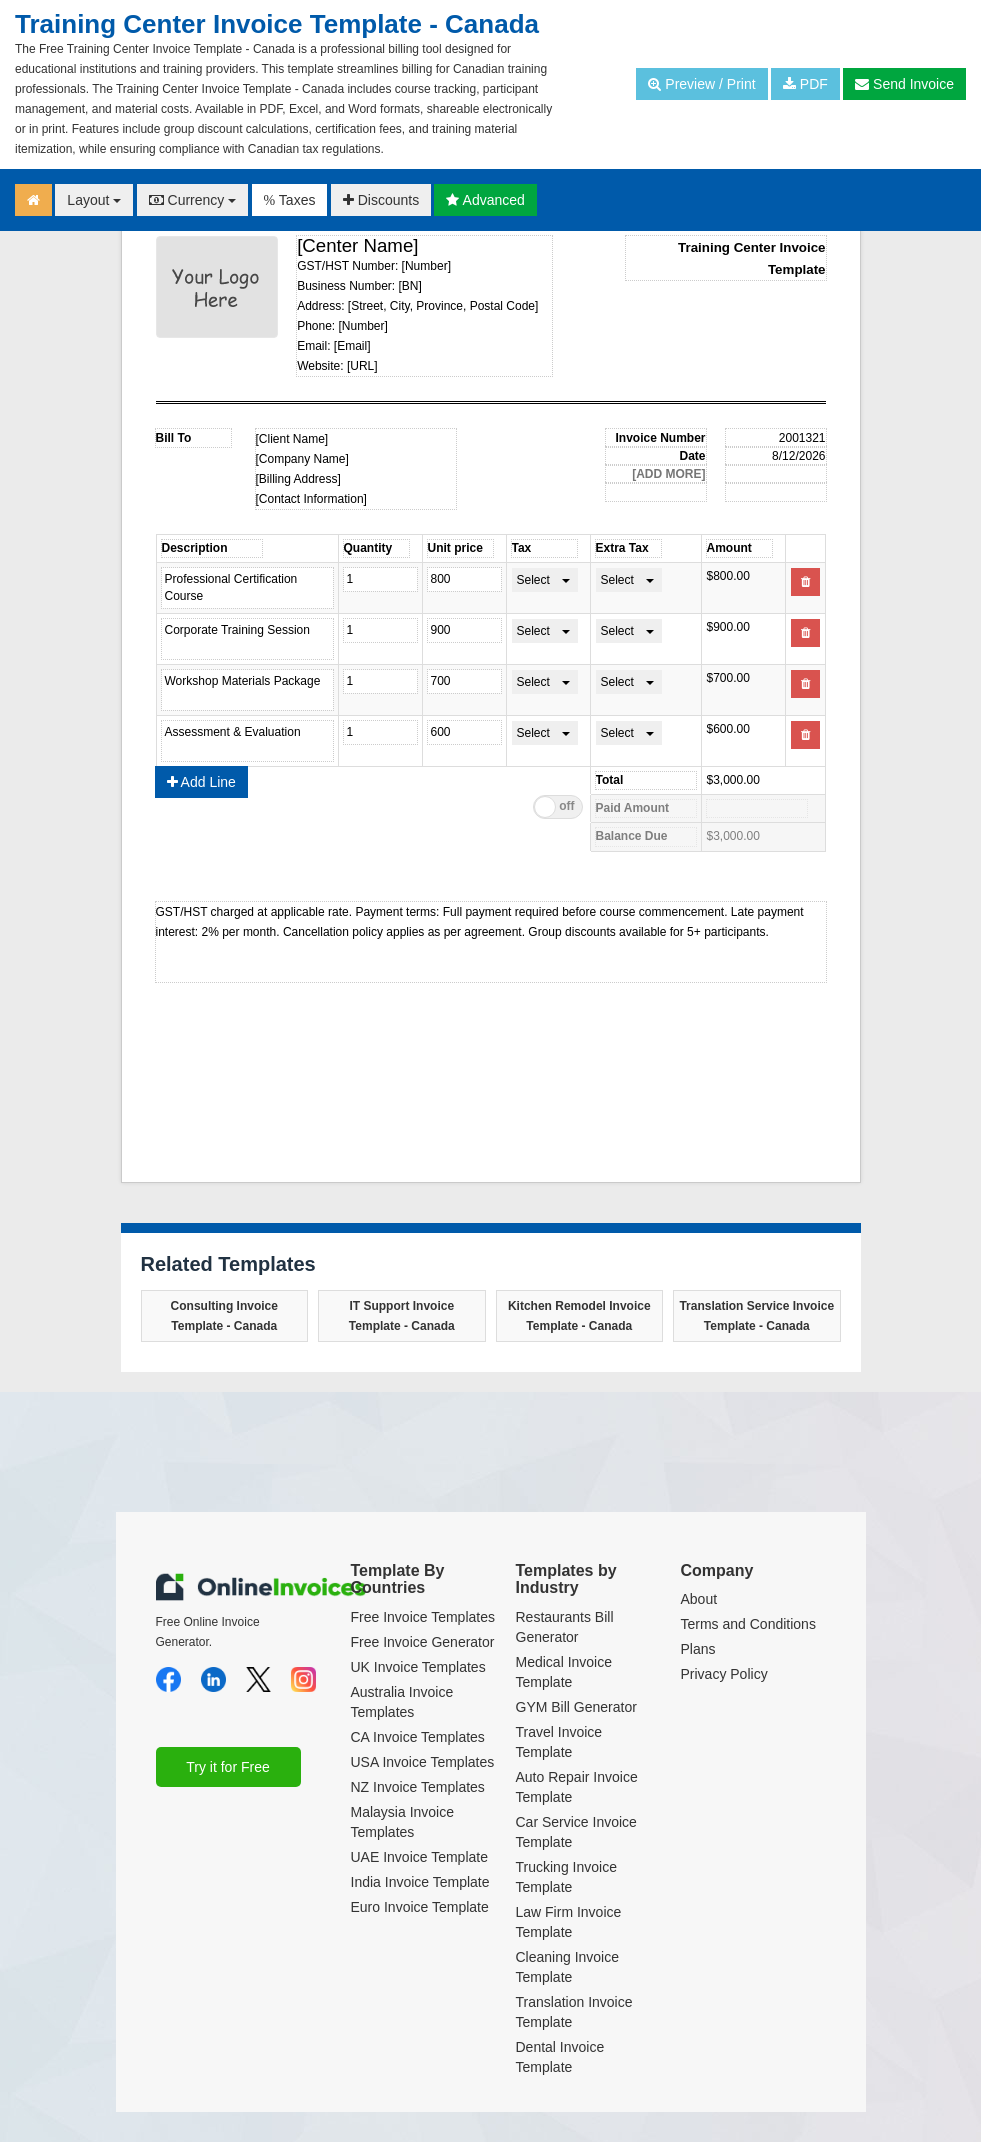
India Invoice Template (420, 1882)
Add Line (201, 782)
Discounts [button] (381, 200)
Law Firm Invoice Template (569, 1922)
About (699, 1599)
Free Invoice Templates (423, 1617)
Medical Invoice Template (564, 1672)
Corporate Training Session (247, 639)
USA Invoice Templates (423, 1762)
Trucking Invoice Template (566, 1877)
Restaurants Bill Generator (565, 1627)
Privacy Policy (724, 1674)
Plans (698, 1649)
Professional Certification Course (247, 588)
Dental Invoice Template (560, 2057)
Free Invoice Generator (423, 1642)
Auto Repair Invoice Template (577, 1787)
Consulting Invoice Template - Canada (224, 1316)
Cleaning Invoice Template (568, 1967)
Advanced (485, 200)
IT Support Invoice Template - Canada (402, 1316)
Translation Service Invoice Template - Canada (756, 1316)
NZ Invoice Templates (418, 1787)
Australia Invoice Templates (402, 1702)
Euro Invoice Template (420, 1907)
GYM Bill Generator (576, 1707)
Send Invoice (904, 84)
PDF (805, 84)
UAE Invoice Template (419, 1857)
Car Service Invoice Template (576, 1832)
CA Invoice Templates (418, 1737)
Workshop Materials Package (247, 690)
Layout (94, 200)
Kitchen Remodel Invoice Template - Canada (579, 1316)
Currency (193, 200)
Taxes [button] (290, 200)
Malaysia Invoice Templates (403, 1822)
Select (533, 580)
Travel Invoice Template (559, 1742)
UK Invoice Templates (418, 1667)
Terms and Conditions (748, 1624)
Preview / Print (701, 84)
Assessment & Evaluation (247, 741)
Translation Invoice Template (574, 2012)
